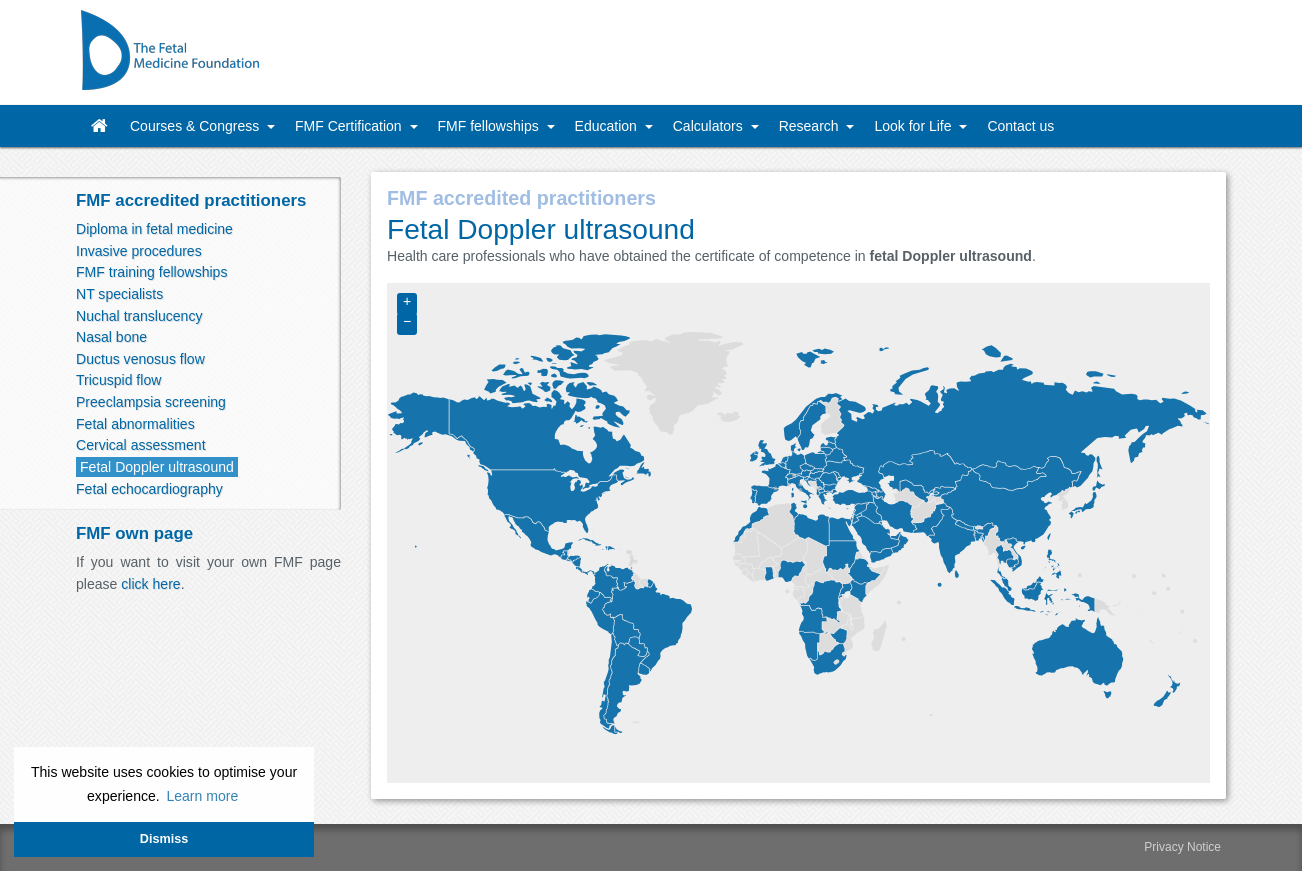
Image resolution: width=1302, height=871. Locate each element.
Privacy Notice (1182, 847)
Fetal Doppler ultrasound (157, 467)
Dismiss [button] (164, 839)
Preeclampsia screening (151, 402)
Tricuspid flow (118, 380)
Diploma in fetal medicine (154, 229)
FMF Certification (350, 126)
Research (811, 126)
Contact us (1020, 126)
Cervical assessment (141, 445)
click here (150, 584)
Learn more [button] (202, 796)
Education (608, 126)
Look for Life (914, 126)
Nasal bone (111, 337)
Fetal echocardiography (149, 489)
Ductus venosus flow (140, 359)
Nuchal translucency (139, 316)
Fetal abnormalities (135, 424)
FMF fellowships (490, 126)
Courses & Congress (196, 126)
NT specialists (119, 294)
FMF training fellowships (151, 272)
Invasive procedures (139, 251)
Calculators (710, 126)
